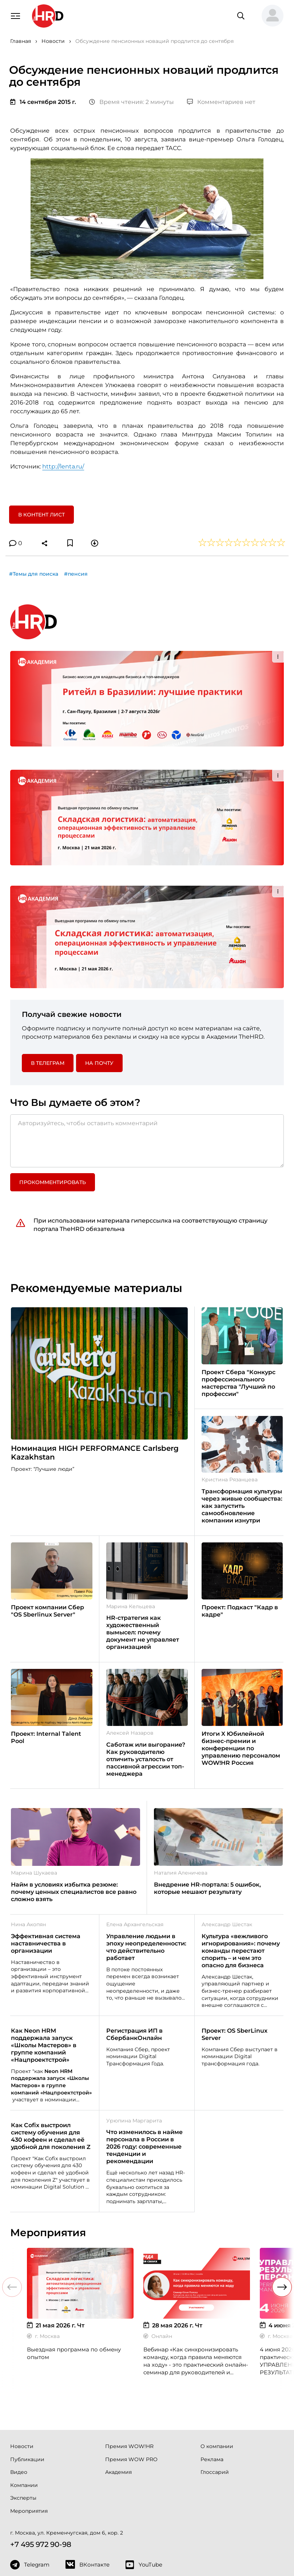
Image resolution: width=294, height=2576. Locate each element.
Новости (21, 2352)
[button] (269, 16)
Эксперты (23, 2403)
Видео (18, 2378)
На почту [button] (99, 969)
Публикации (27, 2365)
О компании (216, 2352)
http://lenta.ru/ (63, 466)
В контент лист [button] (41, 514)
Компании (24, 2390)
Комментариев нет (221, 101)
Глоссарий (214, 2378)
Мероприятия (29, 2417)
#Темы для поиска (33, 574)
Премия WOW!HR (129, 2352)
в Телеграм (47, 969)
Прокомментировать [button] (52, 1088)
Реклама (211, 2365)
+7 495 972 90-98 (40, 2450)
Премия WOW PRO (131, 2365)
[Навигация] (15, 15)
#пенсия (76, 574)
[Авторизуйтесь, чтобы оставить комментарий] (146, 1046)
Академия (118, 2378)
